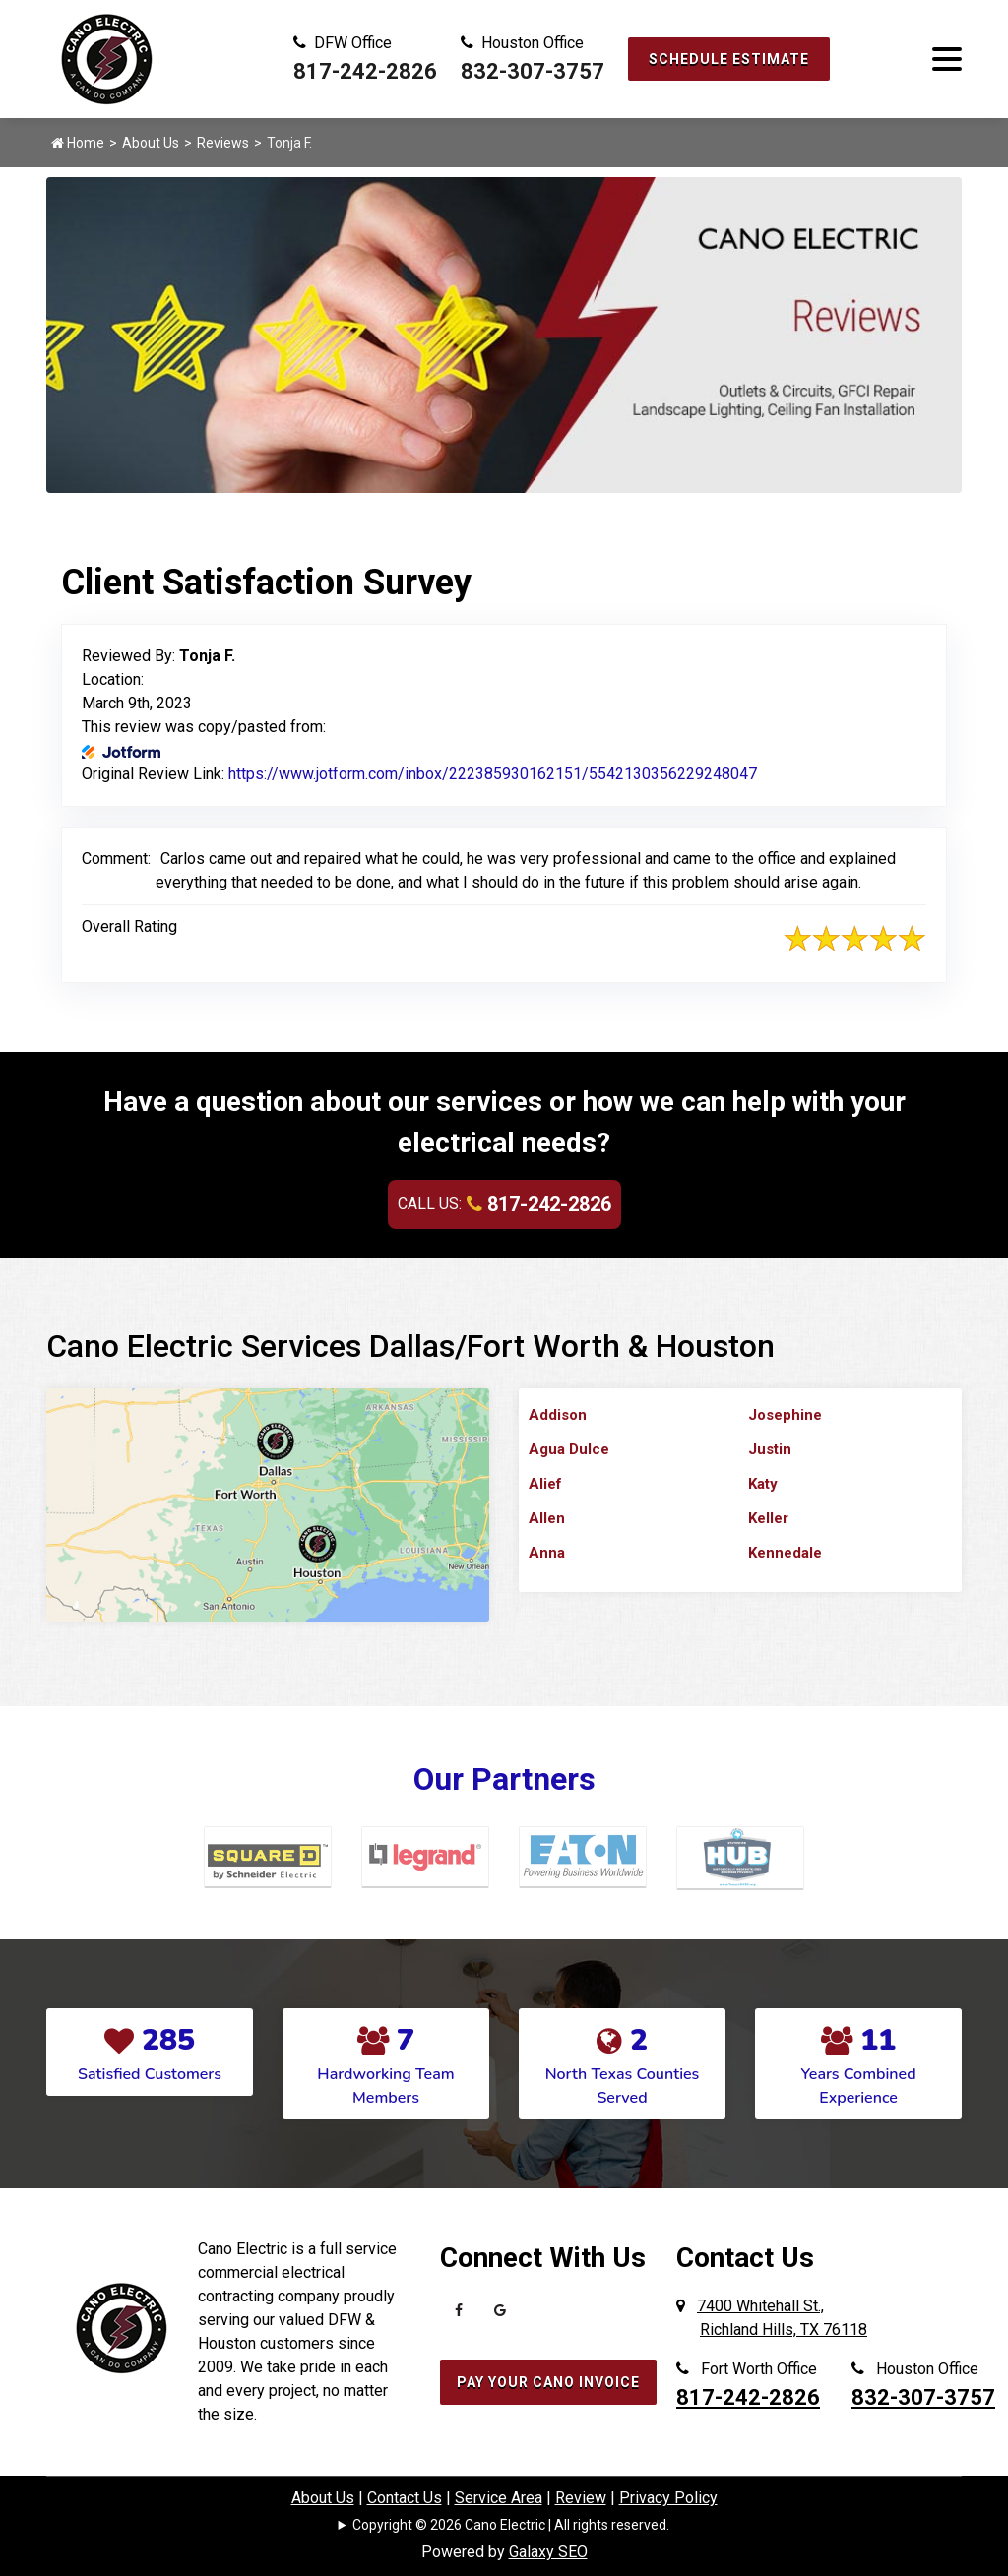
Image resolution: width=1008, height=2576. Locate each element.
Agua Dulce (569, 1449)
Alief (545, 1484)
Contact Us (404, 2497)
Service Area (498, 2497)
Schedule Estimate (729, 59)
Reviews (223, 143)
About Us (150, 143)
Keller (768, 1518)
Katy (763, 1484)
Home (77, 143)
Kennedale (785, 1553)
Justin (769, 1449)
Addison (558, 1415)
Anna (547, 1553)
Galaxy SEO (548, 2552)
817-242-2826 (365, 71)
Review (580, 2497)
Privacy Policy (668, 2497)
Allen (547, 1518)
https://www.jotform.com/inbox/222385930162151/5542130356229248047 (492, 774)
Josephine (785, 1415)
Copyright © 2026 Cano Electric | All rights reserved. (510, 2525)
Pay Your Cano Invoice (548, 2382)
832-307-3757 (532, 71)
